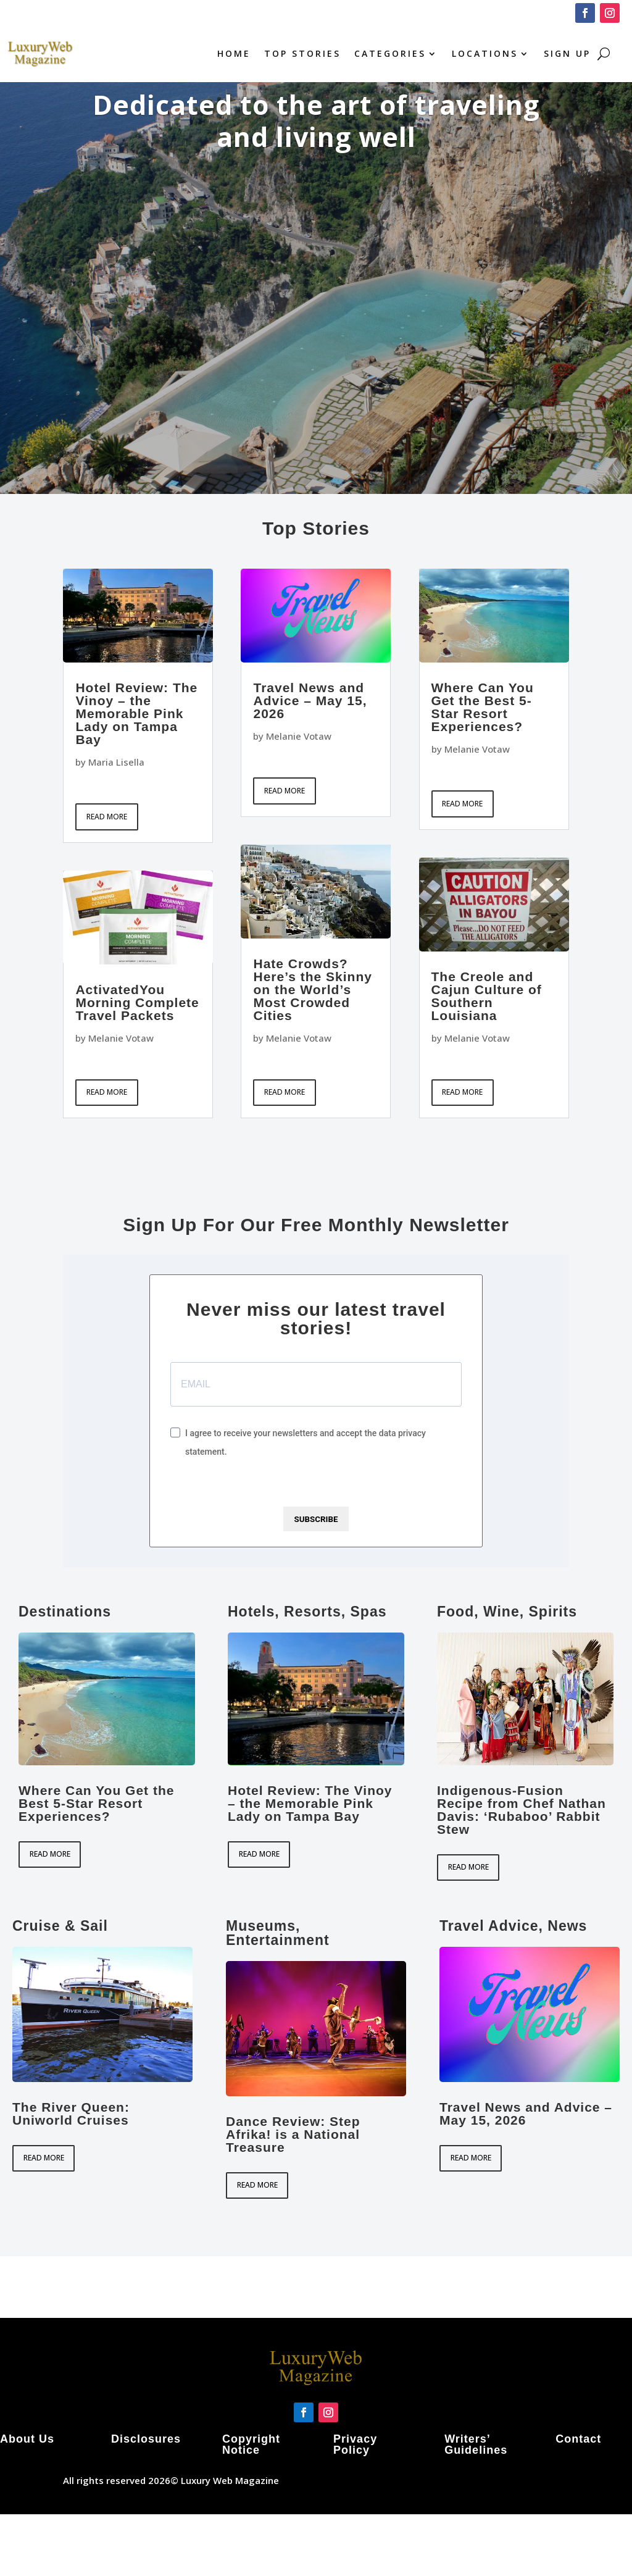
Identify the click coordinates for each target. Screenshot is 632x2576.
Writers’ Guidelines (475, 2444)
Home (234, 53)
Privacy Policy (355, 2444)
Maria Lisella (116, 762)
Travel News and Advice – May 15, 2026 (310, 700)
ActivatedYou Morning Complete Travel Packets (137, 1002)
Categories (390, 53)
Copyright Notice (251, 2444)
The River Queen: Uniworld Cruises (71, 2113)
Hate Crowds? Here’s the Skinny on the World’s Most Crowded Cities (312, 989)
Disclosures (146, 2439)
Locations (485, 53)
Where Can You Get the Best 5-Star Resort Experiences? (482, 707)
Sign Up (567, 53)
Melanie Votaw (121, 1038)
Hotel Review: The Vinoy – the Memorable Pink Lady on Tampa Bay (136, 713)
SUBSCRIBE (316, 1519)
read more (106, 816)
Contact (578, 2439)
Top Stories (302, 53)
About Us (27, 2439)
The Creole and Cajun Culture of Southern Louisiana (486, 995)
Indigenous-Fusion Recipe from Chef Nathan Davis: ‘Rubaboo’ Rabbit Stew (521, 1809)
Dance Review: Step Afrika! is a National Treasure (293, 2134)
